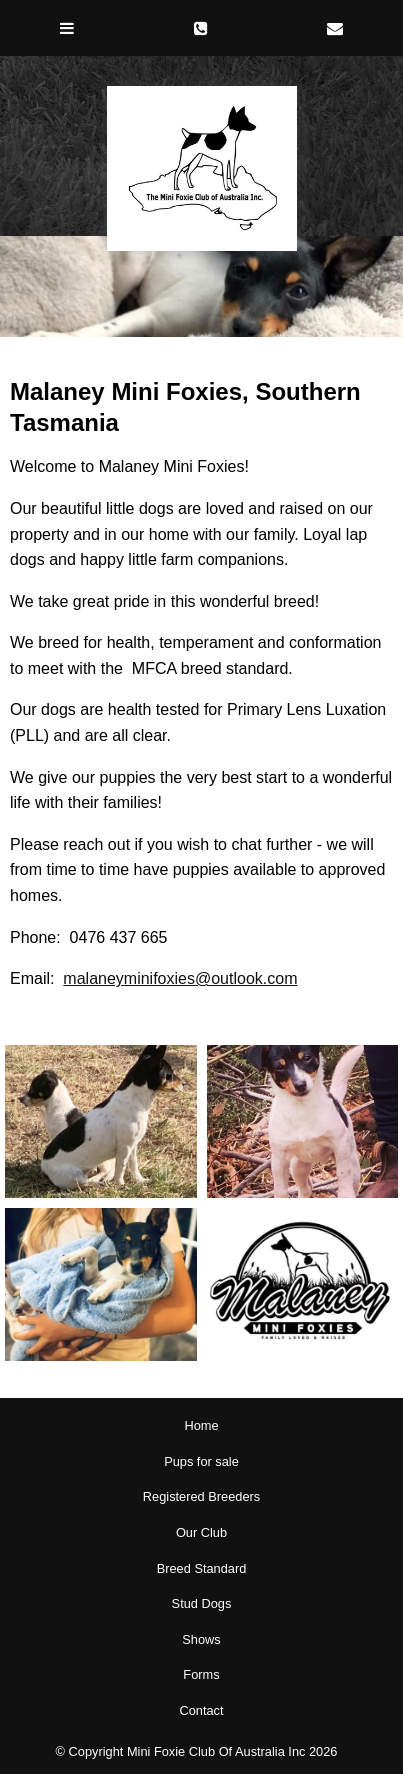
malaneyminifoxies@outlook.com (180, 978)
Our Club (201, 1532)
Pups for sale (201, 1461)
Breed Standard (202, 1568)
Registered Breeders (201, 1496)
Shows (201, 1639)
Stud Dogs (202, 1603)
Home (201, 1425)
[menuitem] (201, 1426)
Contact (201, 1710)
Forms (201, 1674)
